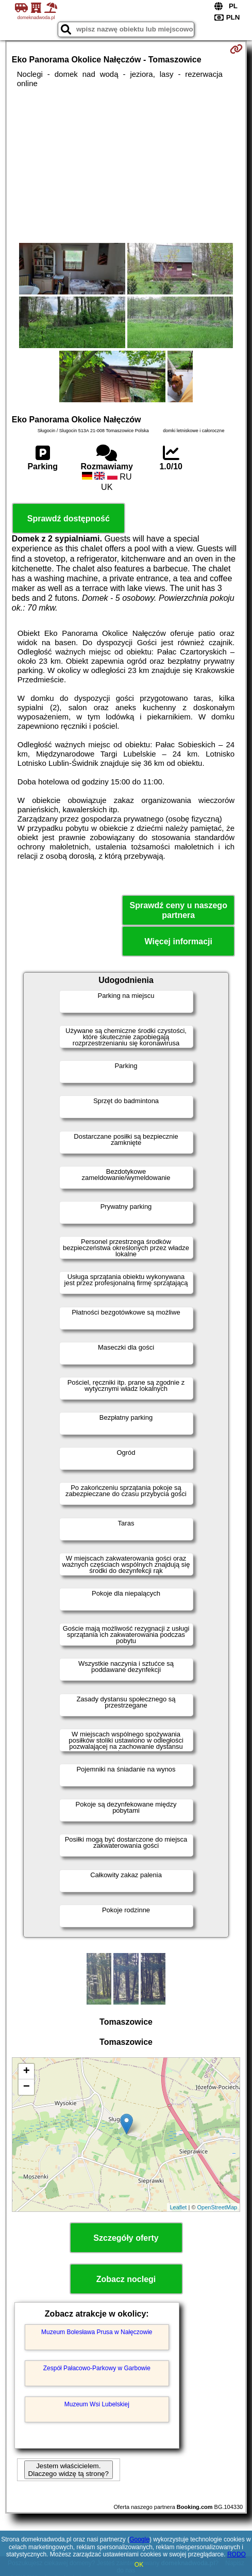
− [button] (26, 2087)
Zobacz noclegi (126, 2279)
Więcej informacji (178, 941)
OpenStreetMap (217, 2207)
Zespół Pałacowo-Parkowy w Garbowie (96, 2368)
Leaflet (178, 2207)
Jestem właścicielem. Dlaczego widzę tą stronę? (68, 2469)
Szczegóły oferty (125, 2238)
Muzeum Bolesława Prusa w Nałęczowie (96, 2332)
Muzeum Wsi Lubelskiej (96, 2404)
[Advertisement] (126, 165)
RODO (236, 2554)
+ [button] (26, 2071)
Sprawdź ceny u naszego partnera (178, 910)
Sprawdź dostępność (68, 518)
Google (139, 2539)
